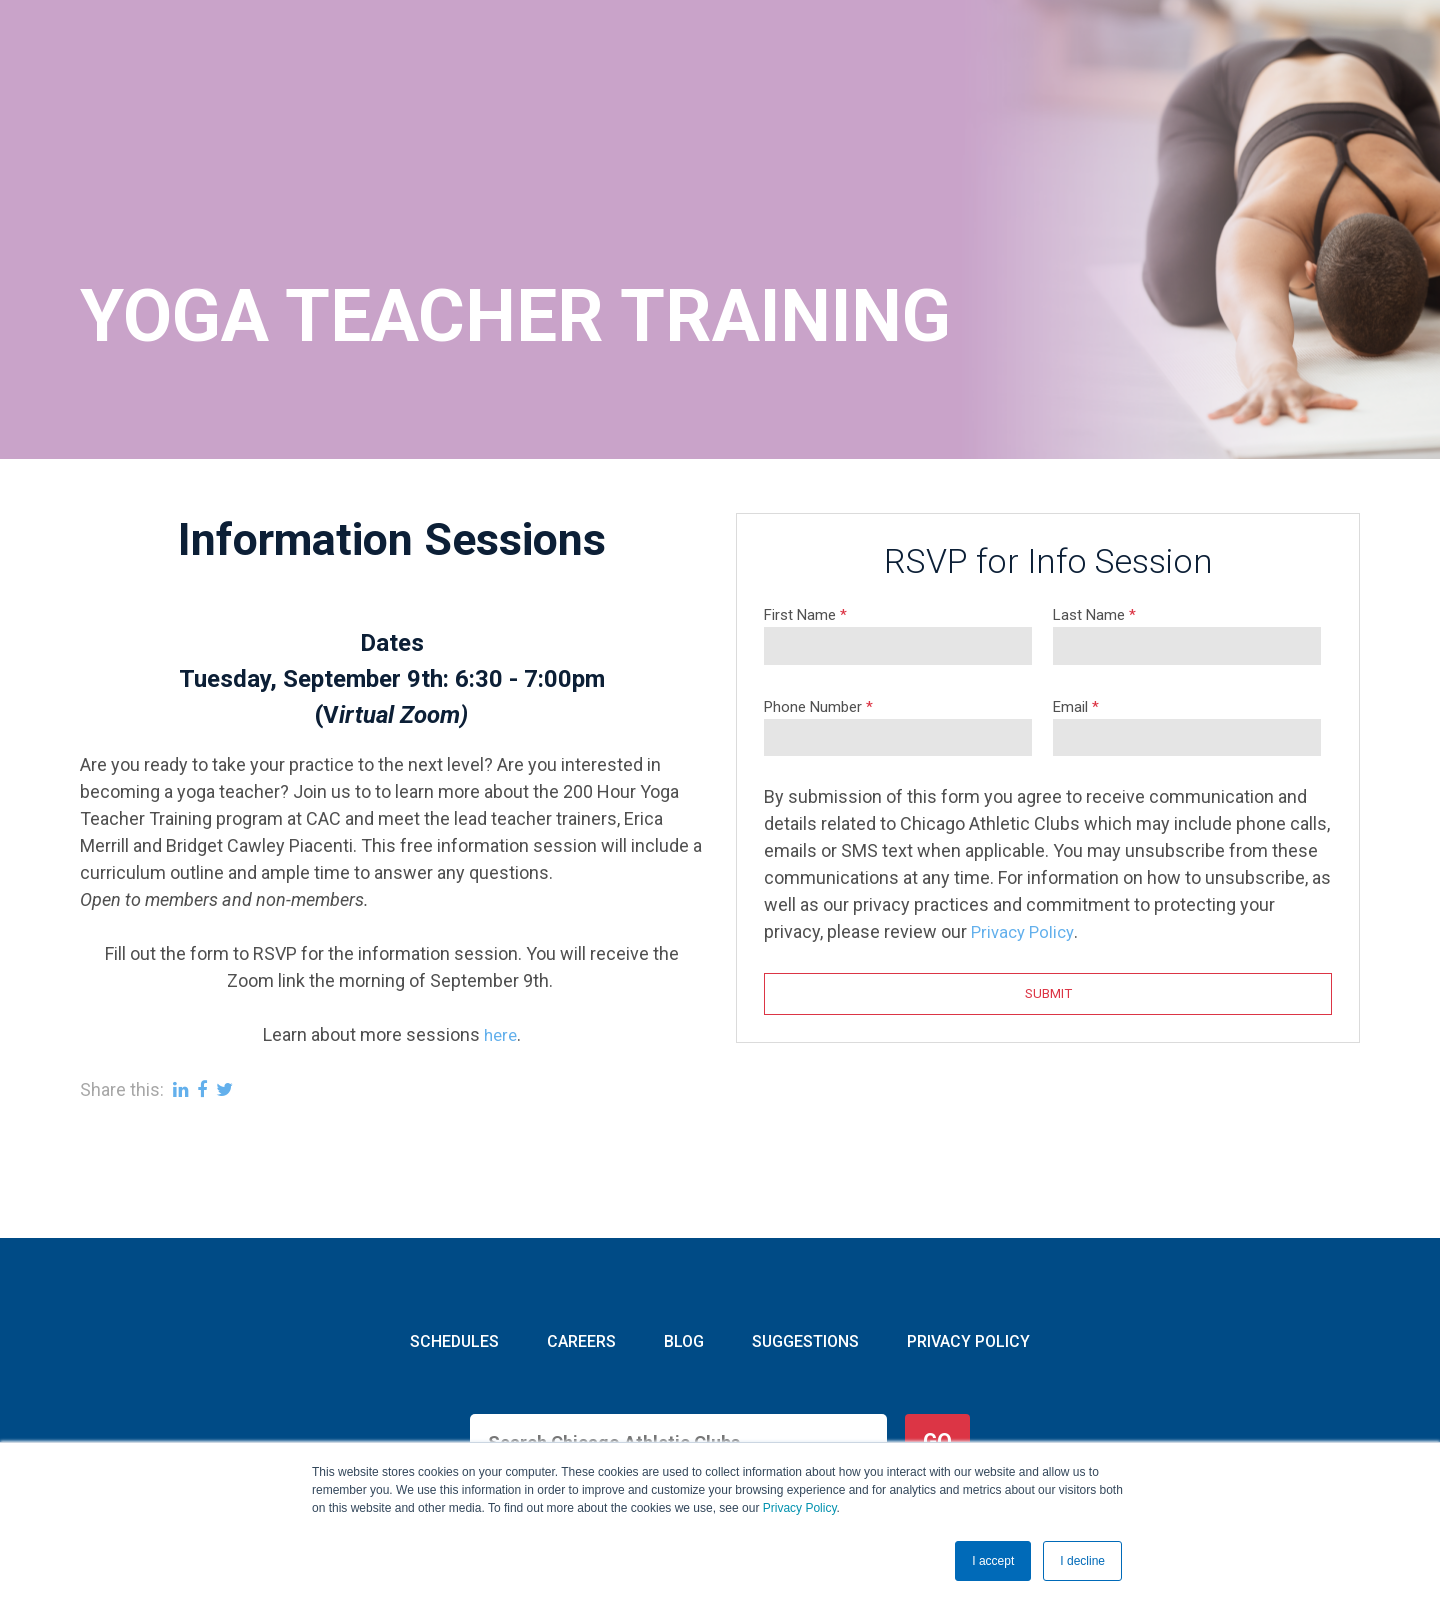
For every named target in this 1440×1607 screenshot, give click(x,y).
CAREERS (583, 1252)
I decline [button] (1082, 1561)
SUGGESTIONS (802, 1252)
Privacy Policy (800, 1508)
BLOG (682, 1252)
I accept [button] (993, 1561)
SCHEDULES (458, 1252)
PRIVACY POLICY (965, 1252)
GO (937, 1351)
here (500, 943)
